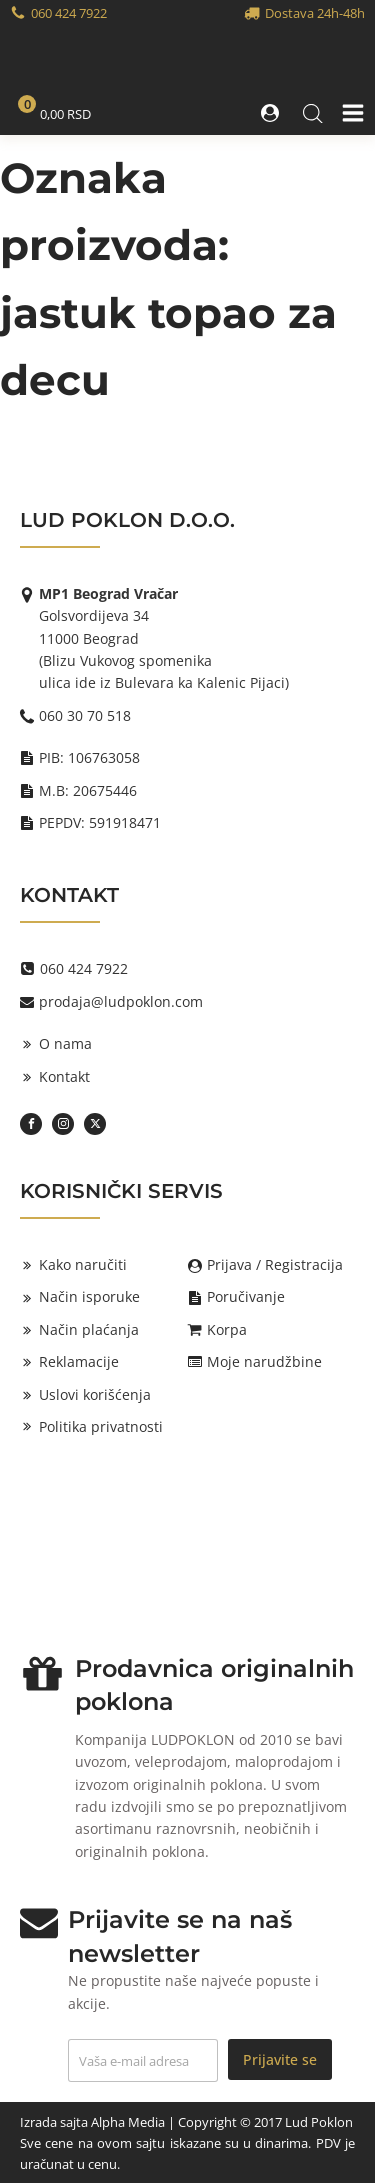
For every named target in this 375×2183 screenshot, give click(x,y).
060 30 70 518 (85, 715)
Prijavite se (280, 2059)
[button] (272, 113)
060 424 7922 (69, 13)
